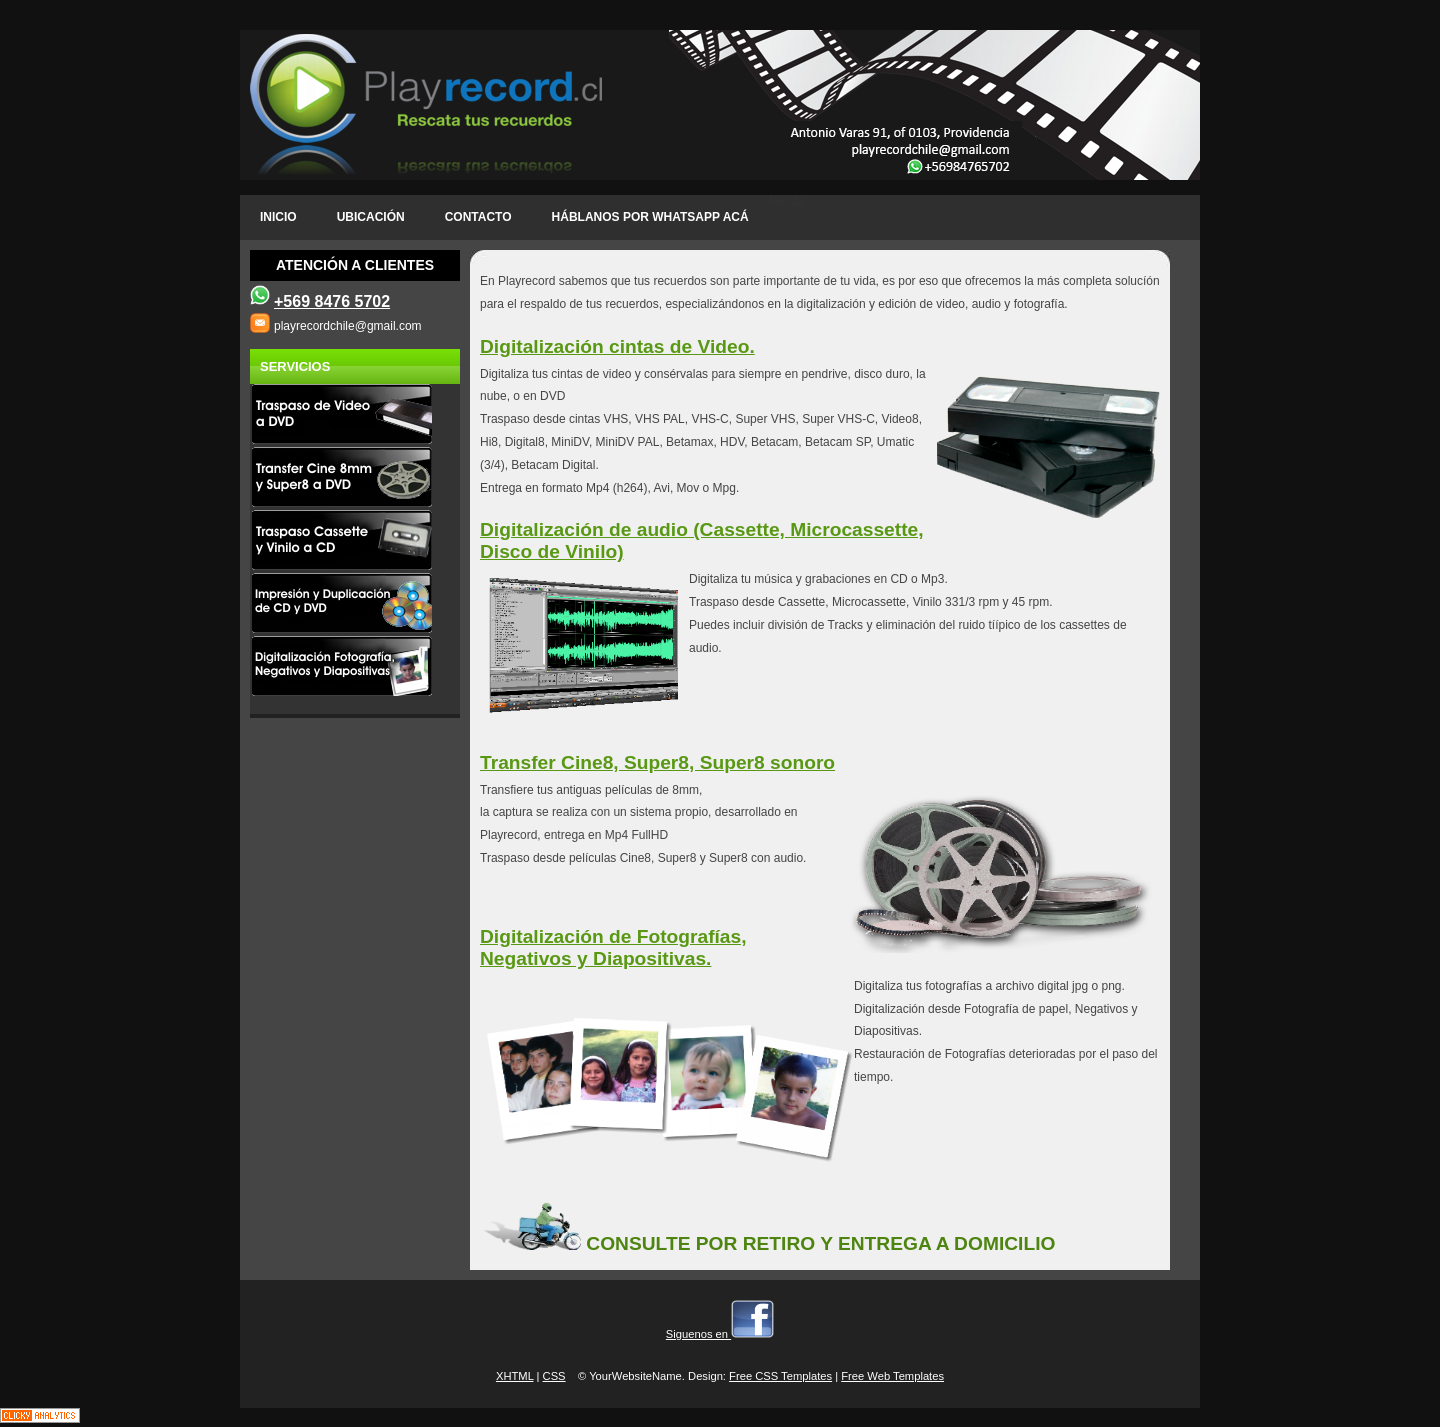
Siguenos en (720, 1334)
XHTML (515, 1376)
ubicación (371, 217)
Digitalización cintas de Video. (617, 346)
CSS (554, 1376)
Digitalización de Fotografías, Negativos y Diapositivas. (613, 947)
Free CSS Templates (780, 1376)
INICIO (278, 217)
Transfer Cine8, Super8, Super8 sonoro (657, 762)
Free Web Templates (892, 1376)
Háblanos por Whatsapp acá (650, 217)
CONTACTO (478, 217)
